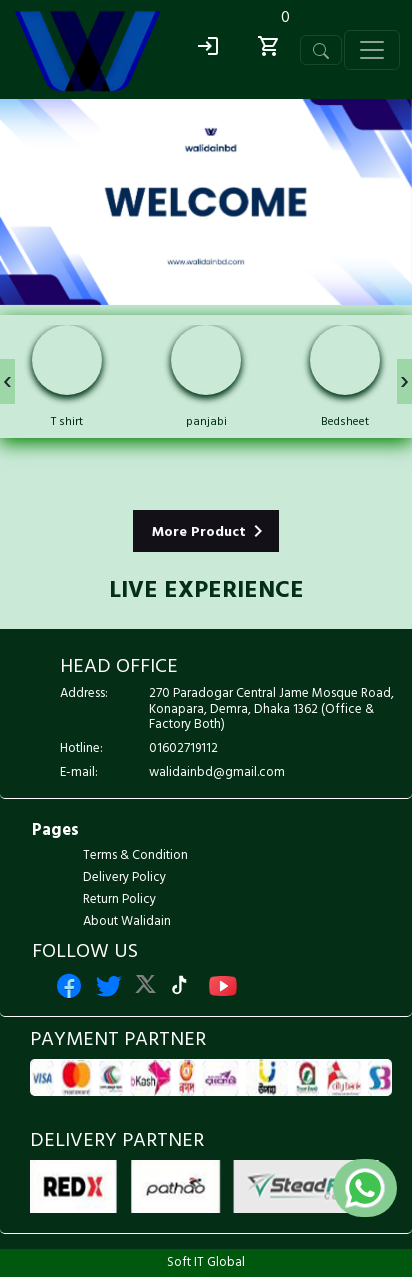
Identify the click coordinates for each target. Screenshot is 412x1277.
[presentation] (7, 381)
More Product (211, 531)
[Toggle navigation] (321, 50)
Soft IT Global (206, 1262)
